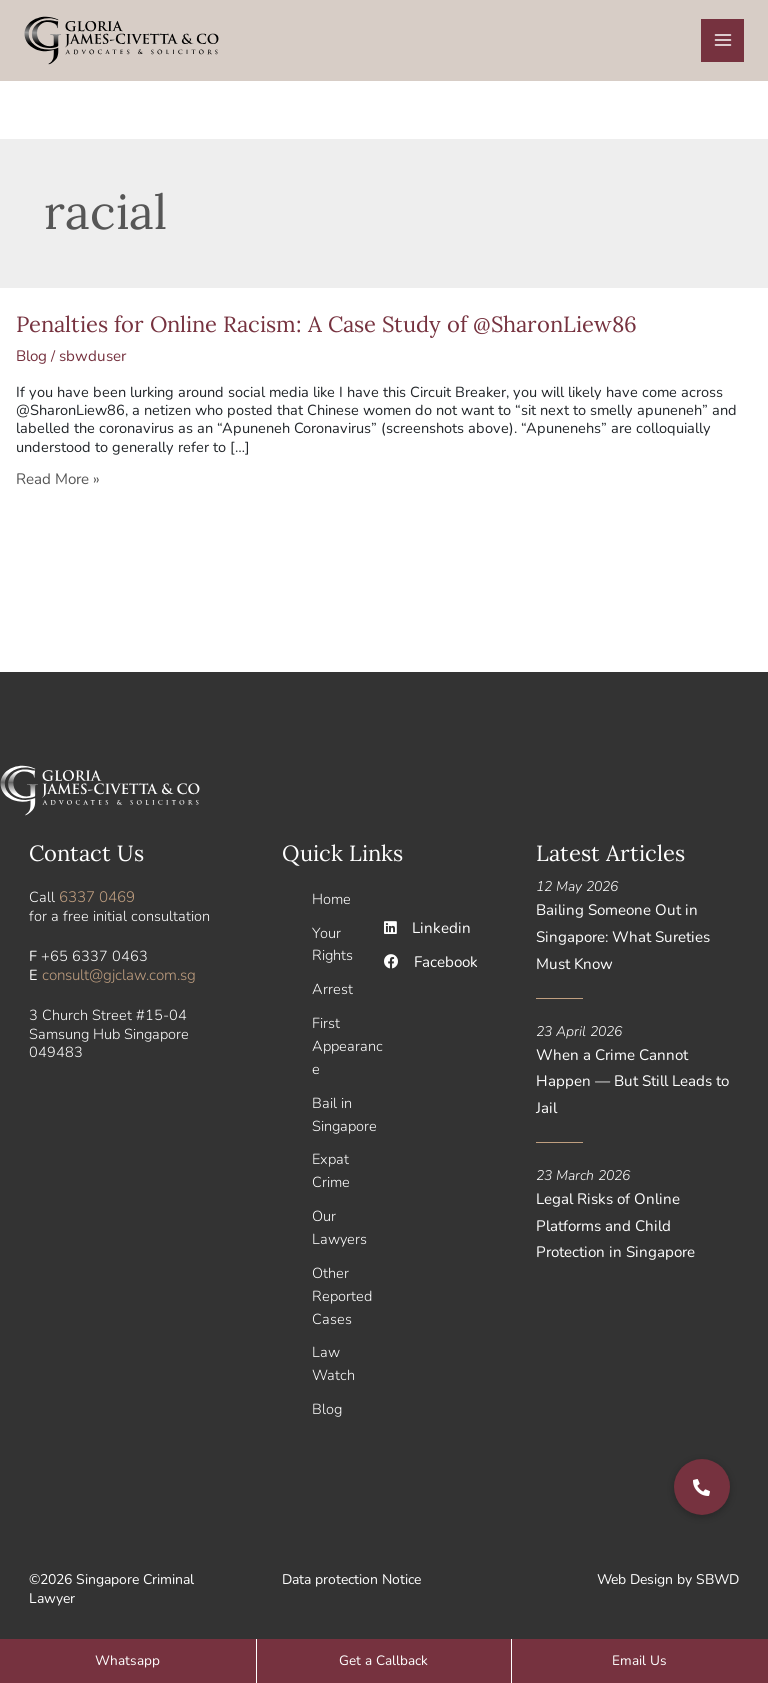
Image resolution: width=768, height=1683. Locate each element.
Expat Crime (331, 1165)
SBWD (717, 1565)
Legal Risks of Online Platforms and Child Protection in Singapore (636, 1197)
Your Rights (332, 947)
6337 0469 (97, 902)
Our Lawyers (339, 1220)
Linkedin (425, 933)
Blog (31, 363)
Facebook (430, 966)
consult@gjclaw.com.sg (117, 979)
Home (331, 903)
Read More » (57, 485)
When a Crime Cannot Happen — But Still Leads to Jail (637, 1069)
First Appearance (347, 1045)
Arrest (332, 990)
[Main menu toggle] (723, 44)
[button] (702, 1487)
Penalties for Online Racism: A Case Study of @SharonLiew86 (326, 331)
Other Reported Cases (342, 1286)
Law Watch (333, 1351)
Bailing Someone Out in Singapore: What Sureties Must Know (620, 939)
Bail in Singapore (344, 1111)
